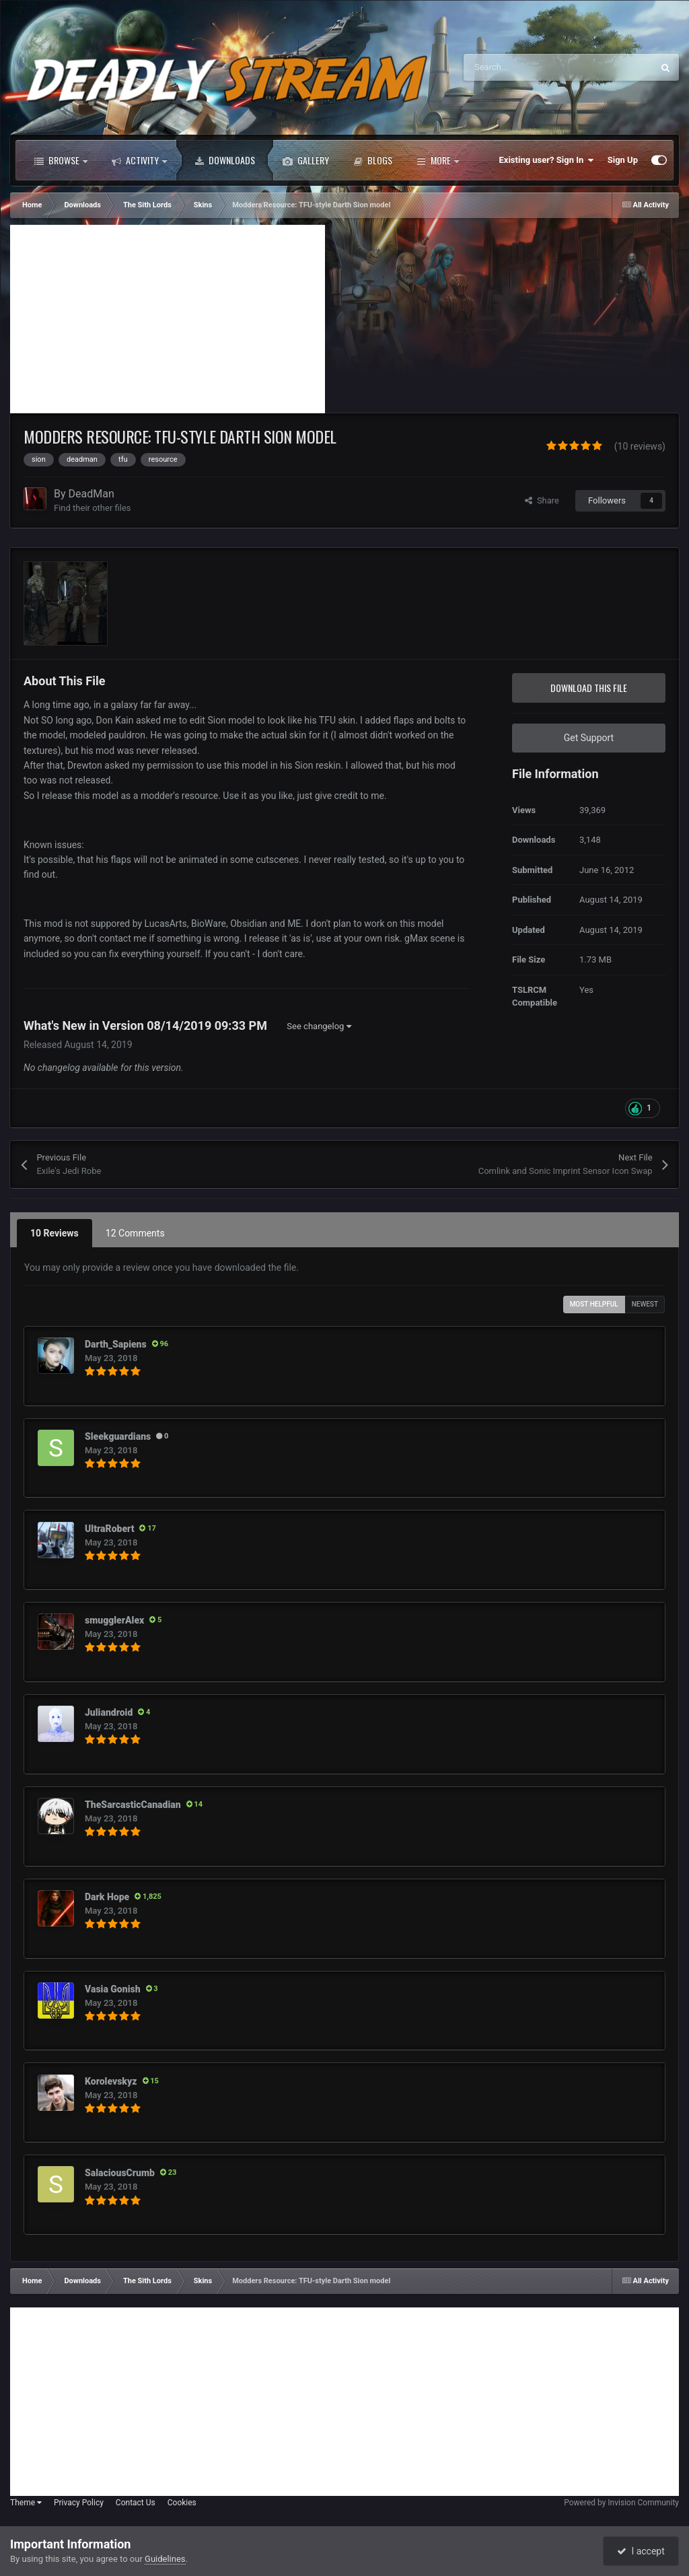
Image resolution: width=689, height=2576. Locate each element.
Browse (61, 160)
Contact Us (135, 2502)
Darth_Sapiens (116, 1344)
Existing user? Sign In (546, 160)
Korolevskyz (111, 2081)
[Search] (529, 67)
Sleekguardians (118, 1436)
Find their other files (92, 508)
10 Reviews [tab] (54, 1233)
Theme (26, 2502)
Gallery (305, 160)
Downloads (224, 160)
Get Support (589, 737)
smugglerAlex (114, 1620)
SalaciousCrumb (120, 2172)
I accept (640, 2551)
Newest (645, 1304)
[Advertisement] (167, 319)
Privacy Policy (79, 2502)
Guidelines (165, 2559)
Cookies (182, 2502)
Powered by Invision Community (621, 2502)
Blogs (372, 160)
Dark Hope (107, 1896)
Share (542, 500)
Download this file (588, 688)
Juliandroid (109, 1712)
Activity (139, 160)
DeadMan (91, 493)
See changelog (319, 1026)
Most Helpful (594, 1304)
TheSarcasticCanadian (133, 1804)
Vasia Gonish (113, 1989)
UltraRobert (109, 1528)
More (437, 160)
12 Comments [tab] (135, 1233)
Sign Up (623, 160)
